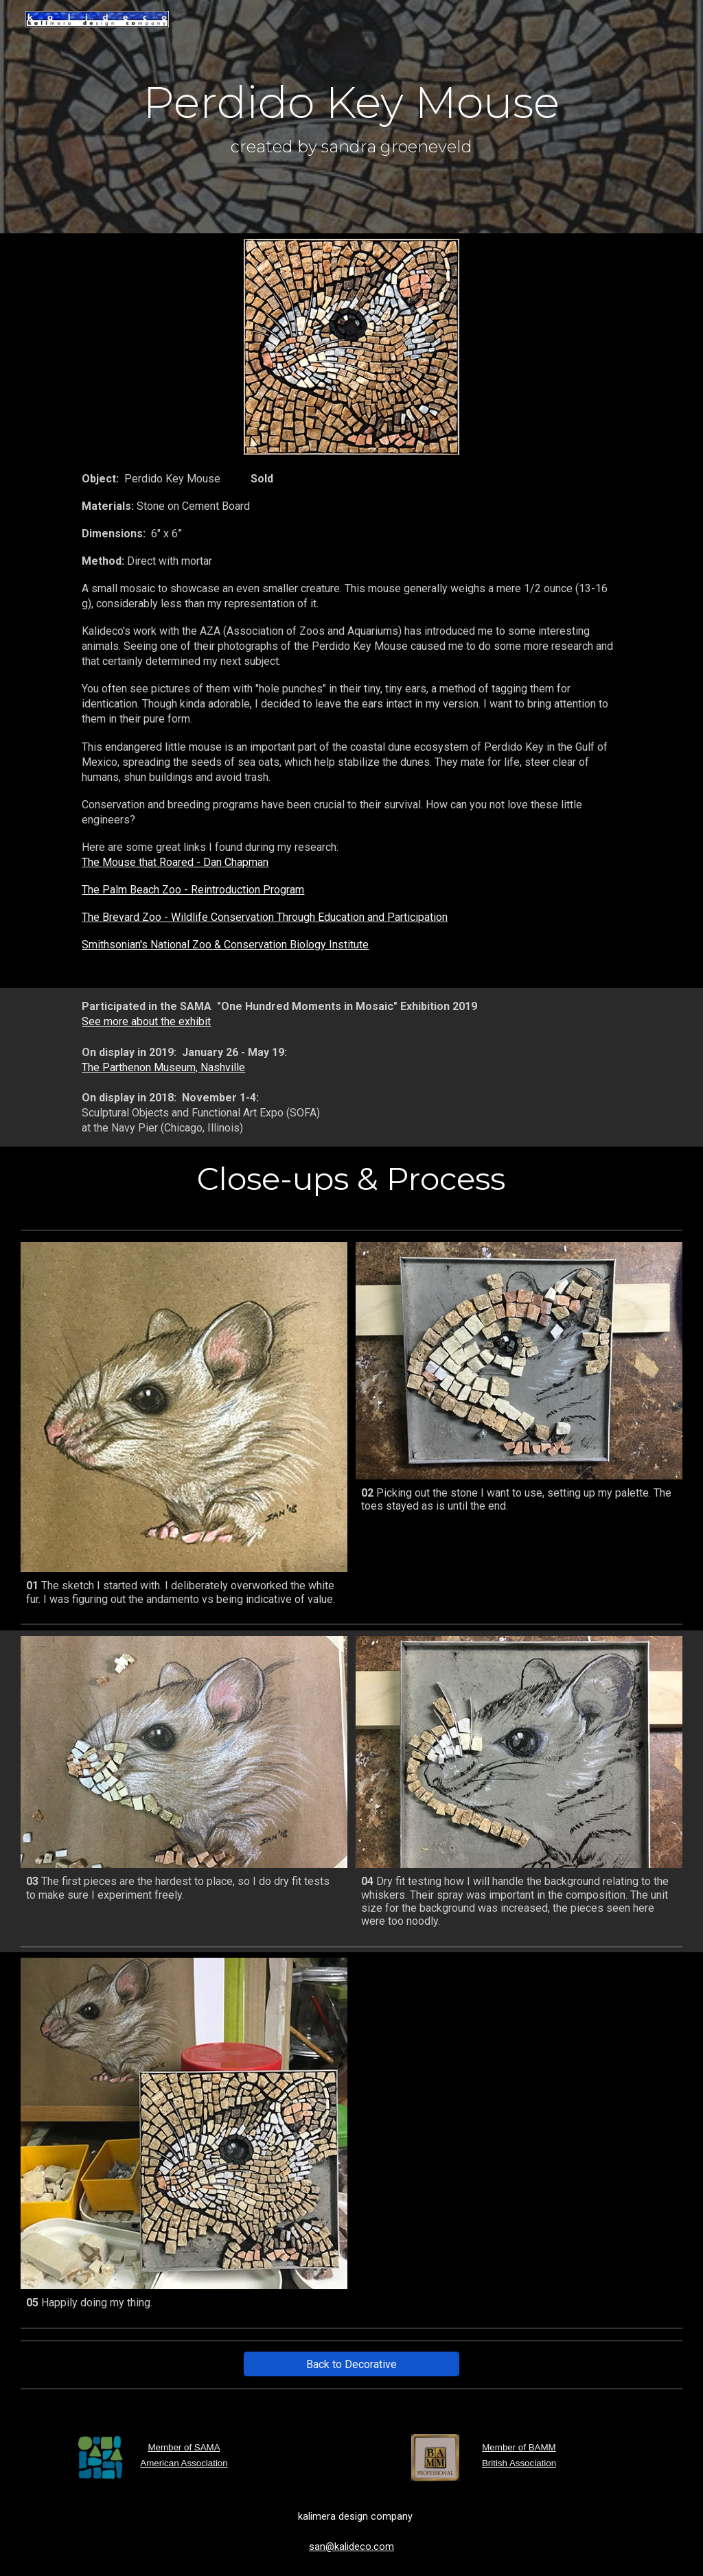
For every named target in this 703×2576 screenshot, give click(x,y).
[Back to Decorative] (351, 2364)
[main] (351, 117)
